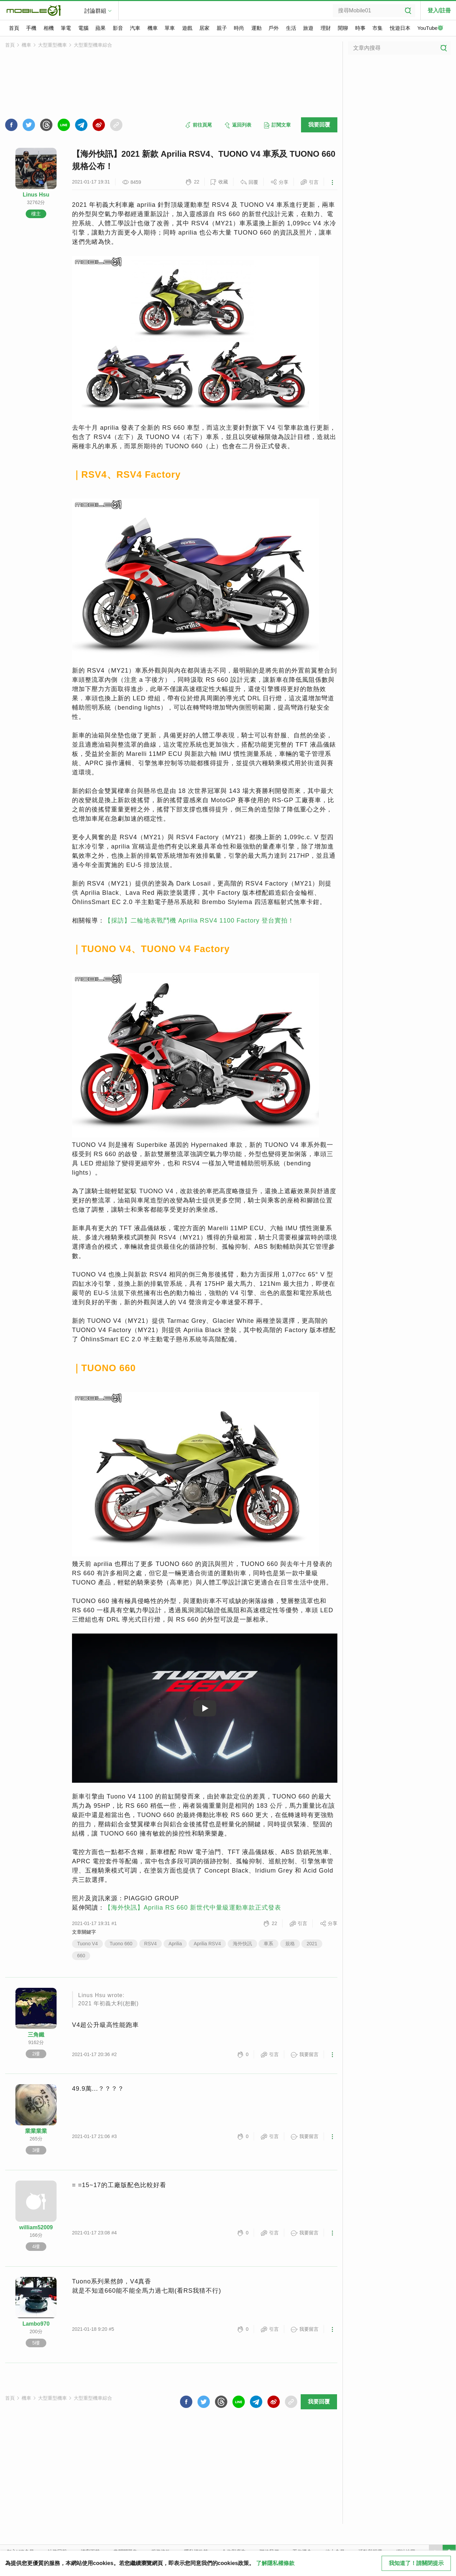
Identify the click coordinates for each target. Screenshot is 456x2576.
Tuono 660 (121, 1943)
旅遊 (308, 28)
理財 (326, 28)
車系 (268, 1943)
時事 (360, 28)
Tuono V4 (87, 1943)
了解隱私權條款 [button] (275, 2563)
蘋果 (100, 28)
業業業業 (36, 2131)
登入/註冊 (439, 10)
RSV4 (150, 1943)
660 (81, 1955)
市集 (377, 28)
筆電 (66, 28)
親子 (222, 28)
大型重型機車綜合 (93, 45)
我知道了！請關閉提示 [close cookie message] (416, 2563)
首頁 (14, 28)
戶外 (273, 28)
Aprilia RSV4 (207, 1943)
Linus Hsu (36, 195)
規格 (290, 1943)
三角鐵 (36, 2035)
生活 (291, 28)
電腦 (83, 28)
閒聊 (343, 28)
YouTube (430, 28)
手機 (31, 28)
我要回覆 (319, 125)
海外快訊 (242, 1943)
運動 (256, 28)
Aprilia (175, 1943)
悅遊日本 (400, 28)
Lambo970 (35, 2324)
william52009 (36, 2227)
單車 (170, 28)
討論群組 (95, 11)
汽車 (135, 28)
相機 (49, 28)
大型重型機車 (52, 45)
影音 (118, 28)
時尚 (239, 28)
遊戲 (187, 28)
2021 (312, 1943)
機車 (152, 28)
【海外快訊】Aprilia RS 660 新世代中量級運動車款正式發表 (193, 1907)
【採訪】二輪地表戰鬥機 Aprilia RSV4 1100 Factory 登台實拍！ (199, 920)
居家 (204, 28)
